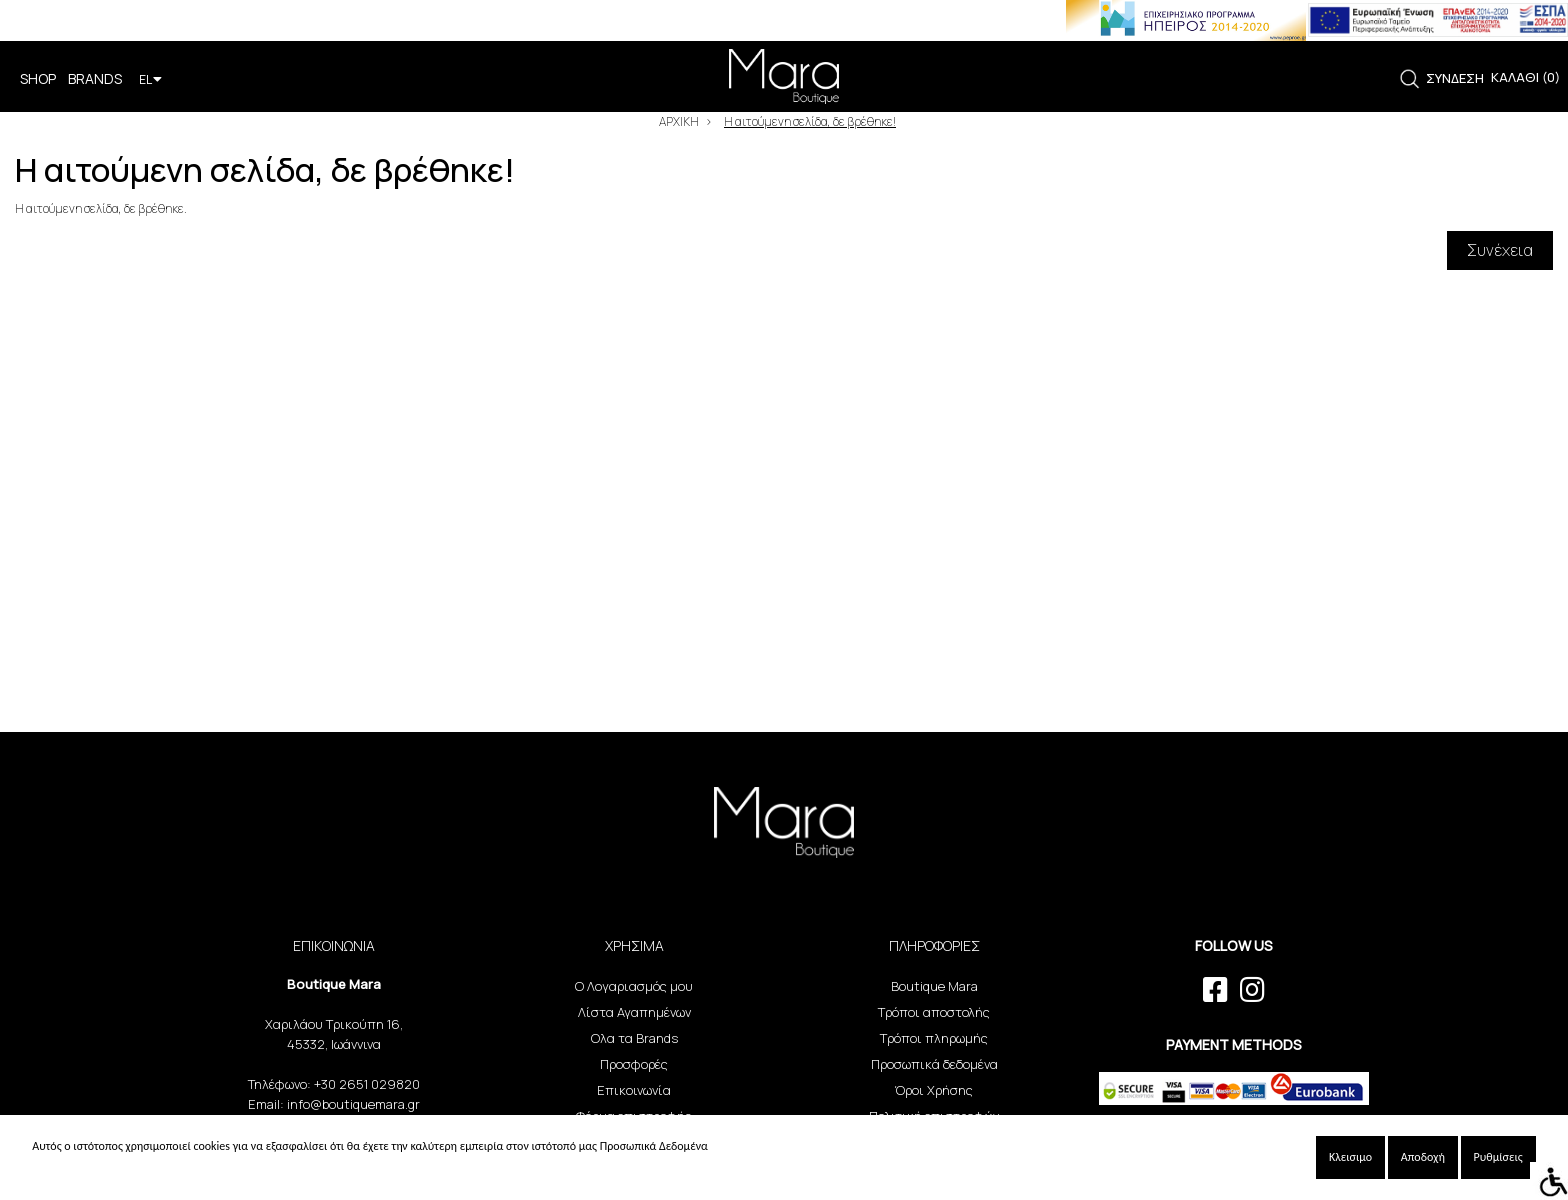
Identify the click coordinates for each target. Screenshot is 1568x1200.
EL (150, 79)
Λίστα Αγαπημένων (634, 1012)
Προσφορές (634, 1064)
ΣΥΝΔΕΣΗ (1455, 78)
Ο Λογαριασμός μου (634, 986)
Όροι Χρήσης (934, 1090)
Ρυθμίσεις (1498, 1157)
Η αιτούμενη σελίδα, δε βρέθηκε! (810, 121)
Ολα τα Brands (634, 1038)
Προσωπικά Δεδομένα (654, 1146)
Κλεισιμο (1350, 1157)
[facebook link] (1215, 990)
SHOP (38, 78)
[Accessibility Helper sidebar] (1549, 1181)
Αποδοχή (1423, 1157)
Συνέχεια (1500, 250)
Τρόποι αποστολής (934, 1012)
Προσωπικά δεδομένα (934, 1064)
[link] (1409, 79)
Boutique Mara (934, 986)
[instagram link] (1252, 990)
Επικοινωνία (634, 1090)
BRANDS (95, 78)
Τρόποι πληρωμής (934, 1038)
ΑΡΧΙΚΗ (679, 121)
